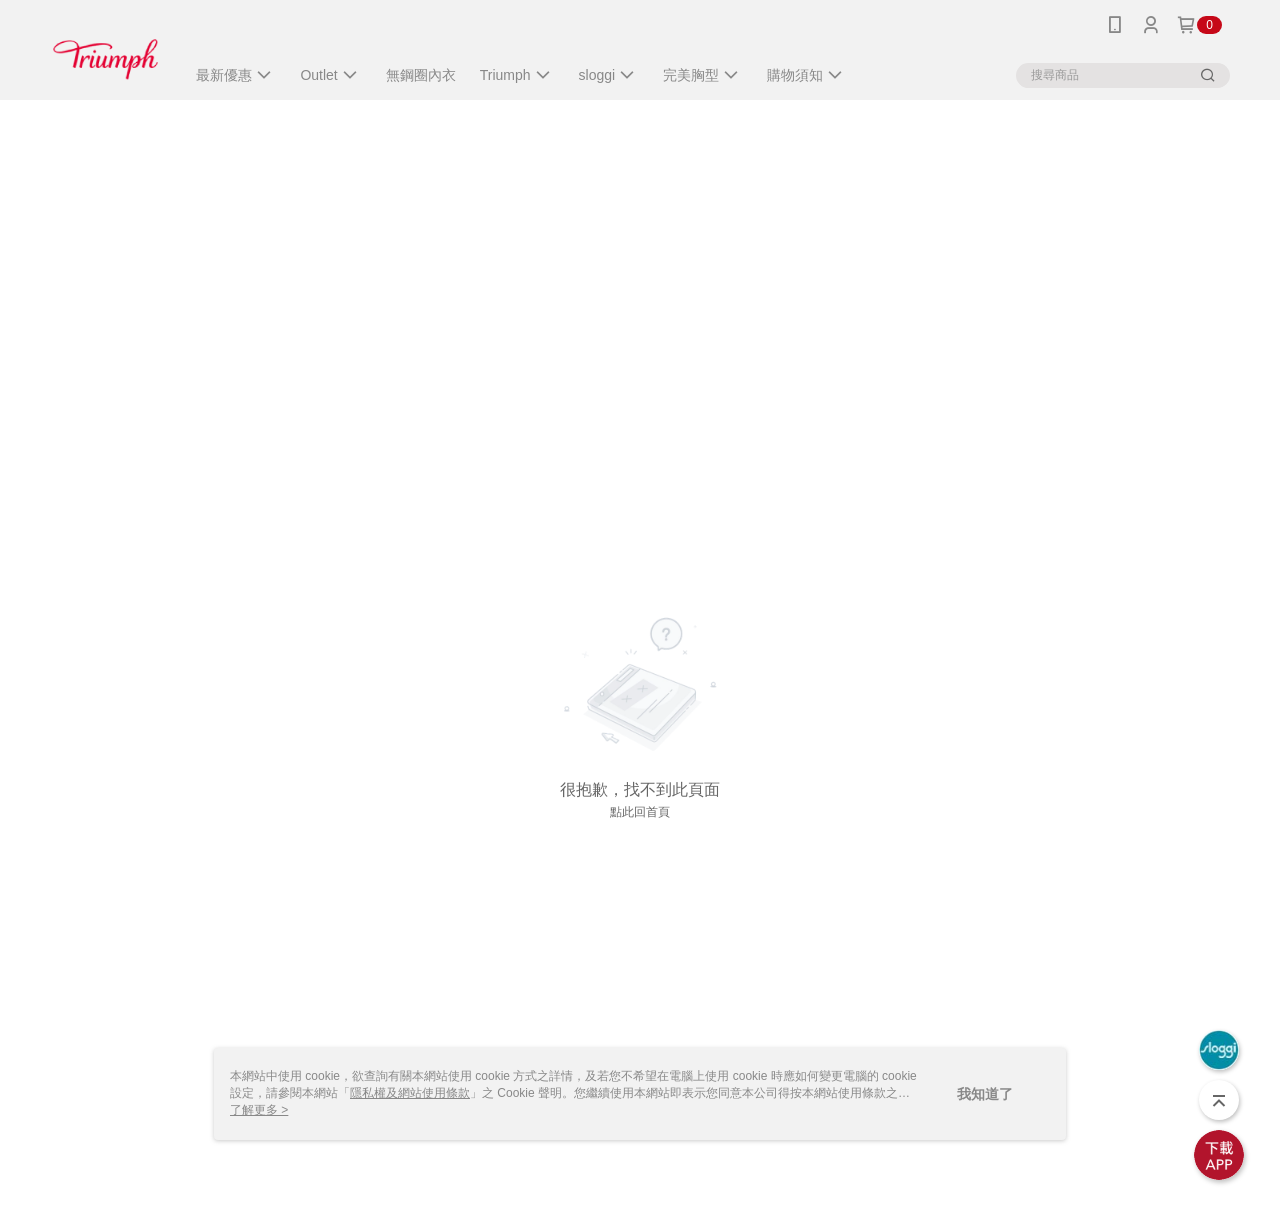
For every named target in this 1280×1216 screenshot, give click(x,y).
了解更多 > (259, 1110)
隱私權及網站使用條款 (410, 1093)
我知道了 (985, 1094)
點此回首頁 (640, 812)
